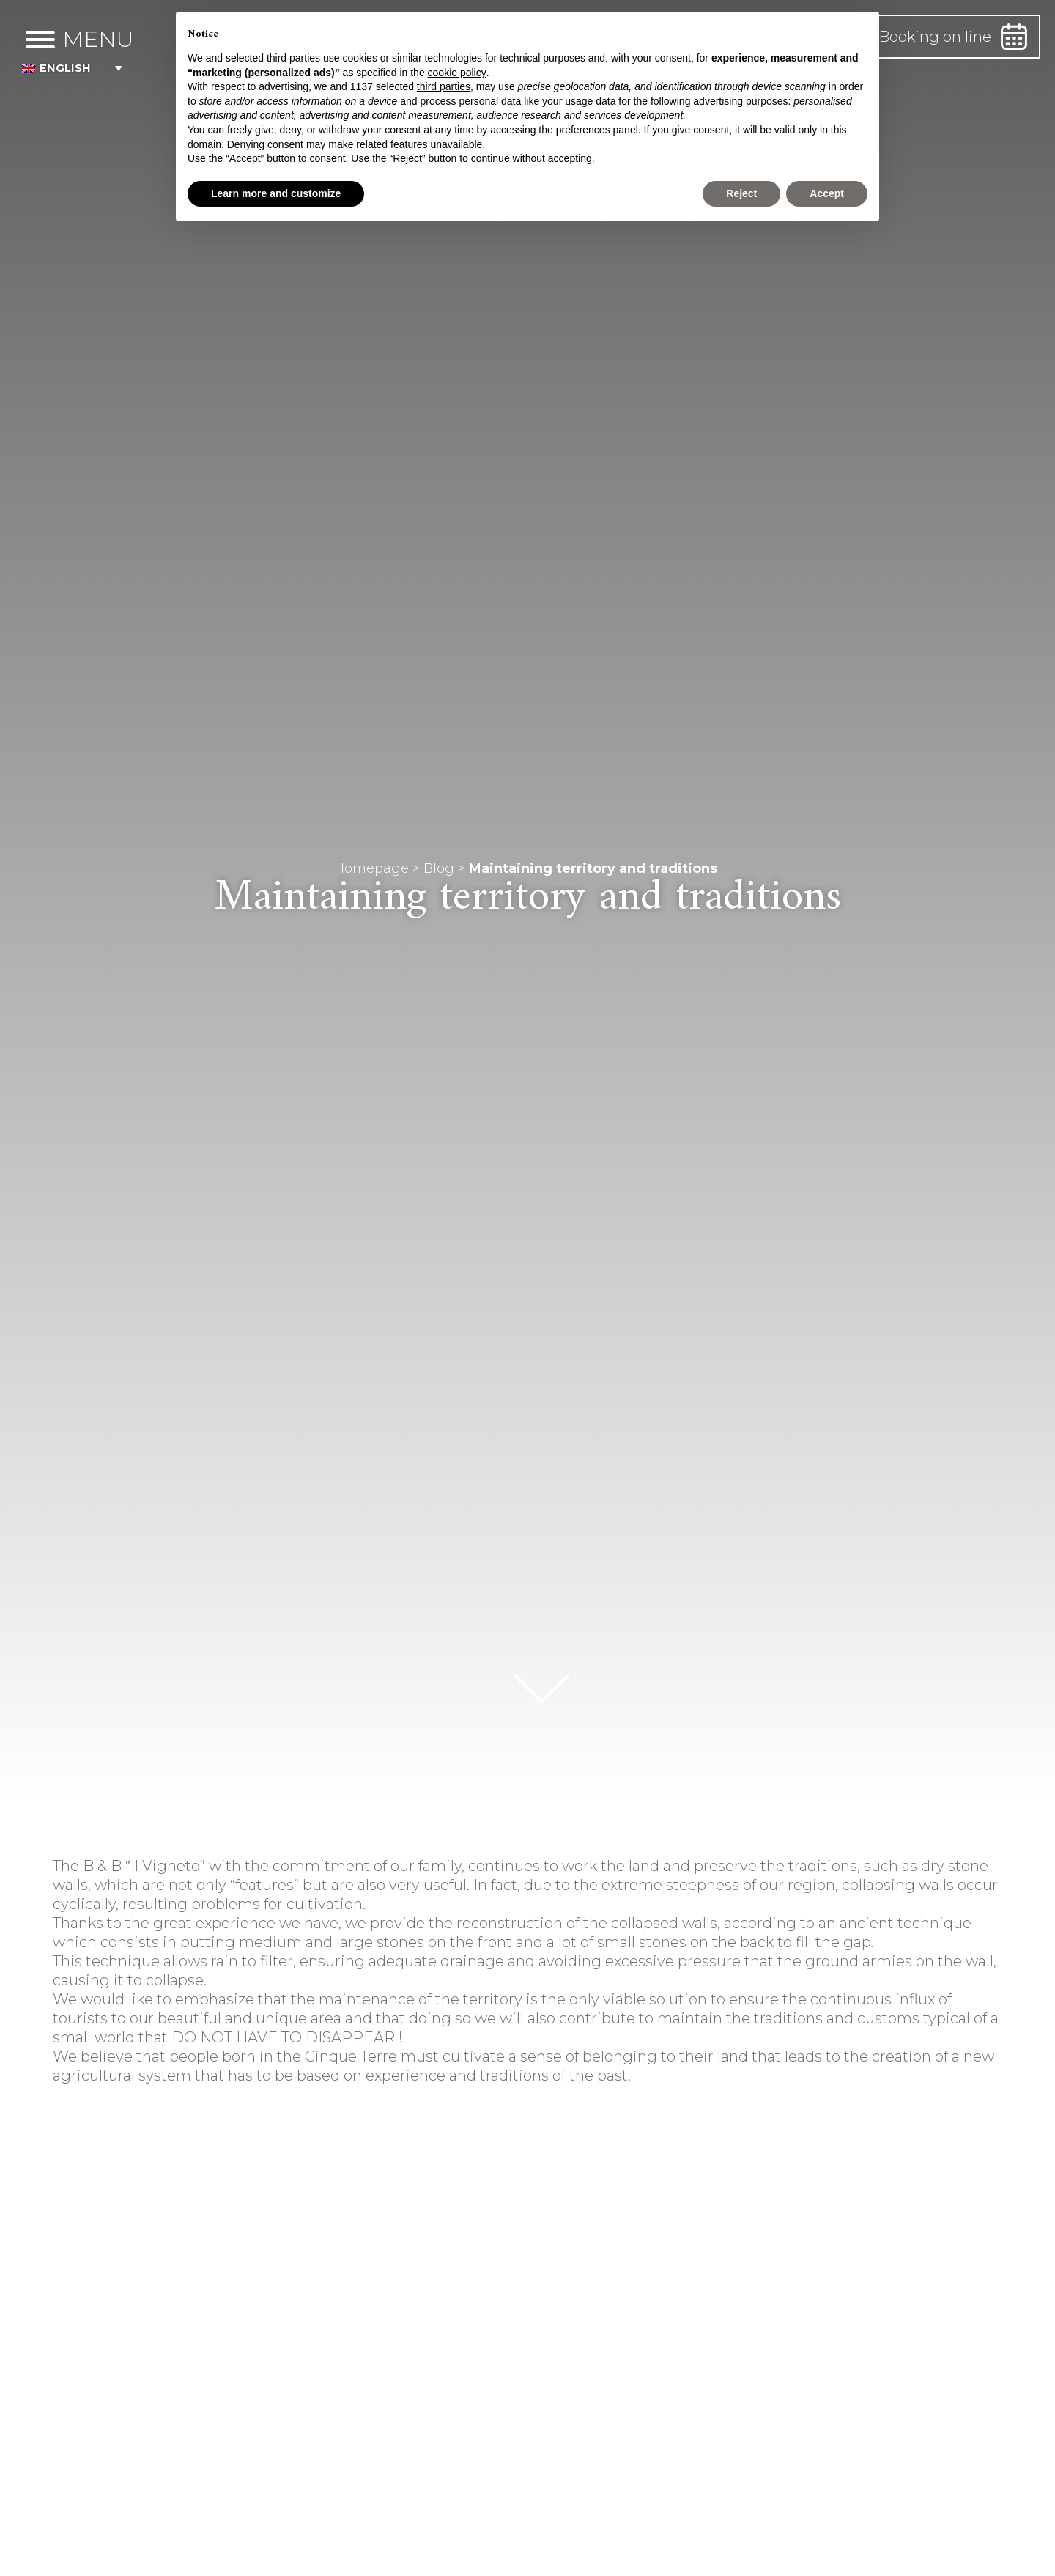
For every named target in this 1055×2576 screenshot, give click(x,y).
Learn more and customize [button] (276, 193)
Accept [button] (827, 193)
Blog (438, 868)
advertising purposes (740, 101)
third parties (443, 86)
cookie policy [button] (457, 72)
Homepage (371, 868)
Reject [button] (741, 193)
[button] (97, 69)
